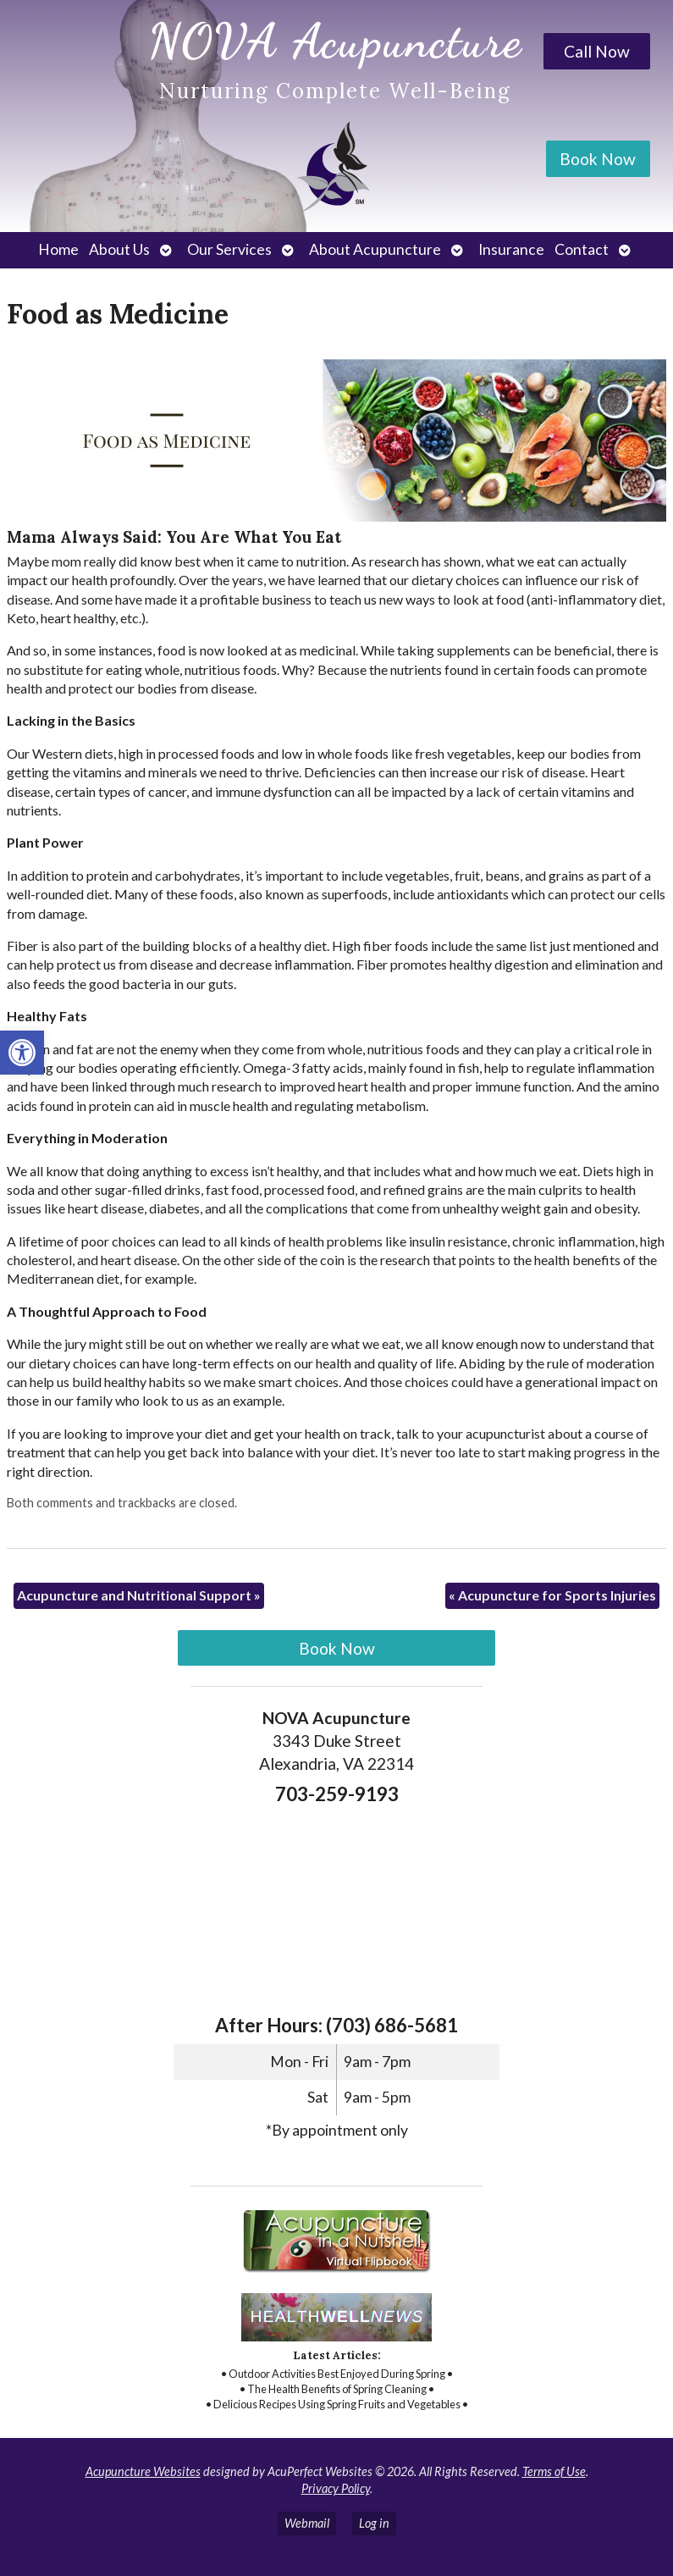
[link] (22, 1053)
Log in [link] (374, 2523)
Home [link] (58, 249)
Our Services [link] (229, 249)
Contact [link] (581, 249)
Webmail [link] (306, 2523)
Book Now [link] (598, 159)
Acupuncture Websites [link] (143, 2471)
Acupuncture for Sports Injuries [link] (552, 1595)
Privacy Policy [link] (335, 2488)
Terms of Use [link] (554, 2471)
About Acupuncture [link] (375, 249)
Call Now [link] (597, 51)
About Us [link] (119, 249)
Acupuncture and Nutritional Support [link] (139, 1595)
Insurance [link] (511, 249)
